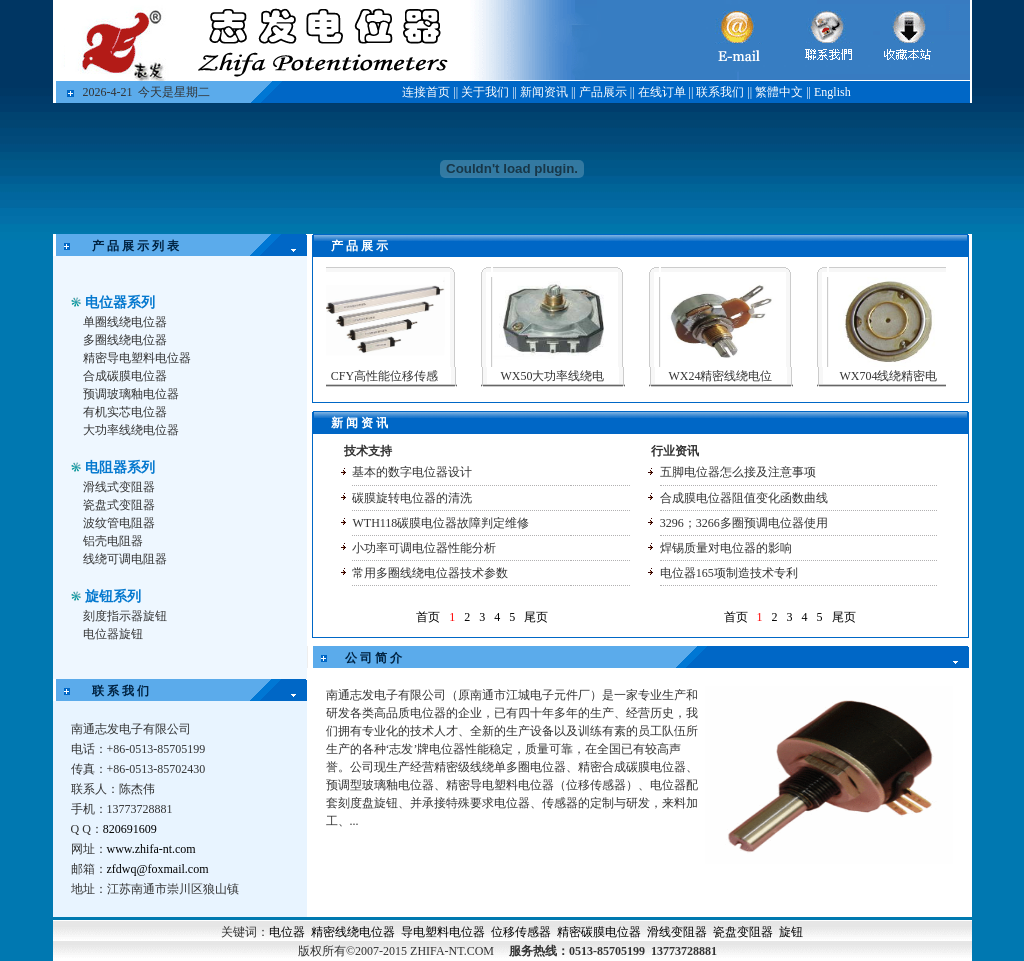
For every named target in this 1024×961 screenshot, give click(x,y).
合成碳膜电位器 (125, 376)
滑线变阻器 (677, 932)
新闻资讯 (544, 92)
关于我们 (485, 92)
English (832, 92)
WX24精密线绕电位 (732, 376)
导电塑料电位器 (443, 932)
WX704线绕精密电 (900, 376)
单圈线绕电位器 (125, 322)
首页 (428, 617)
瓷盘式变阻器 (119, 505)
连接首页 (426, 92)
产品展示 (603, 92)
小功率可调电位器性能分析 (424, 548)
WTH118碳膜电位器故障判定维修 (440, 523)
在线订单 (662, 92)
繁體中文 (779, 92)
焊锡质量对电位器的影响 (726, 548)
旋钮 (791, 932)
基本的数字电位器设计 (412, 472)
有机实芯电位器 (125, 412)
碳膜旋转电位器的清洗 (412, 498)
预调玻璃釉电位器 (131, 394)
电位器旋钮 (113, 634)
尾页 (536, 617)
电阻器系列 (120, 467)
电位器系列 (120, 302)
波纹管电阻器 (119, 523)
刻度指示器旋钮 (125, 616)
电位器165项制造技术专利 (729, 573)
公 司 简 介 (373, 658)
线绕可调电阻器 (125, 559)
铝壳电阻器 (113, 541)
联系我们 (720, 92)
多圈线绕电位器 (125, 340)
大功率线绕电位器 (131, 430)
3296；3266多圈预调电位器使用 (744, 523)
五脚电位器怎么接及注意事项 (738, 472)
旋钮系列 (113, 596)
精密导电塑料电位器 (137, 358)
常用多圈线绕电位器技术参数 (430, 573)
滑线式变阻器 (119, 487)
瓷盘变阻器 (743, 932)
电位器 (287, 932)
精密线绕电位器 (353, 932)
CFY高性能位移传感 (395, 376)
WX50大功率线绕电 (564, 376)
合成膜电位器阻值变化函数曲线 (744, 498)
